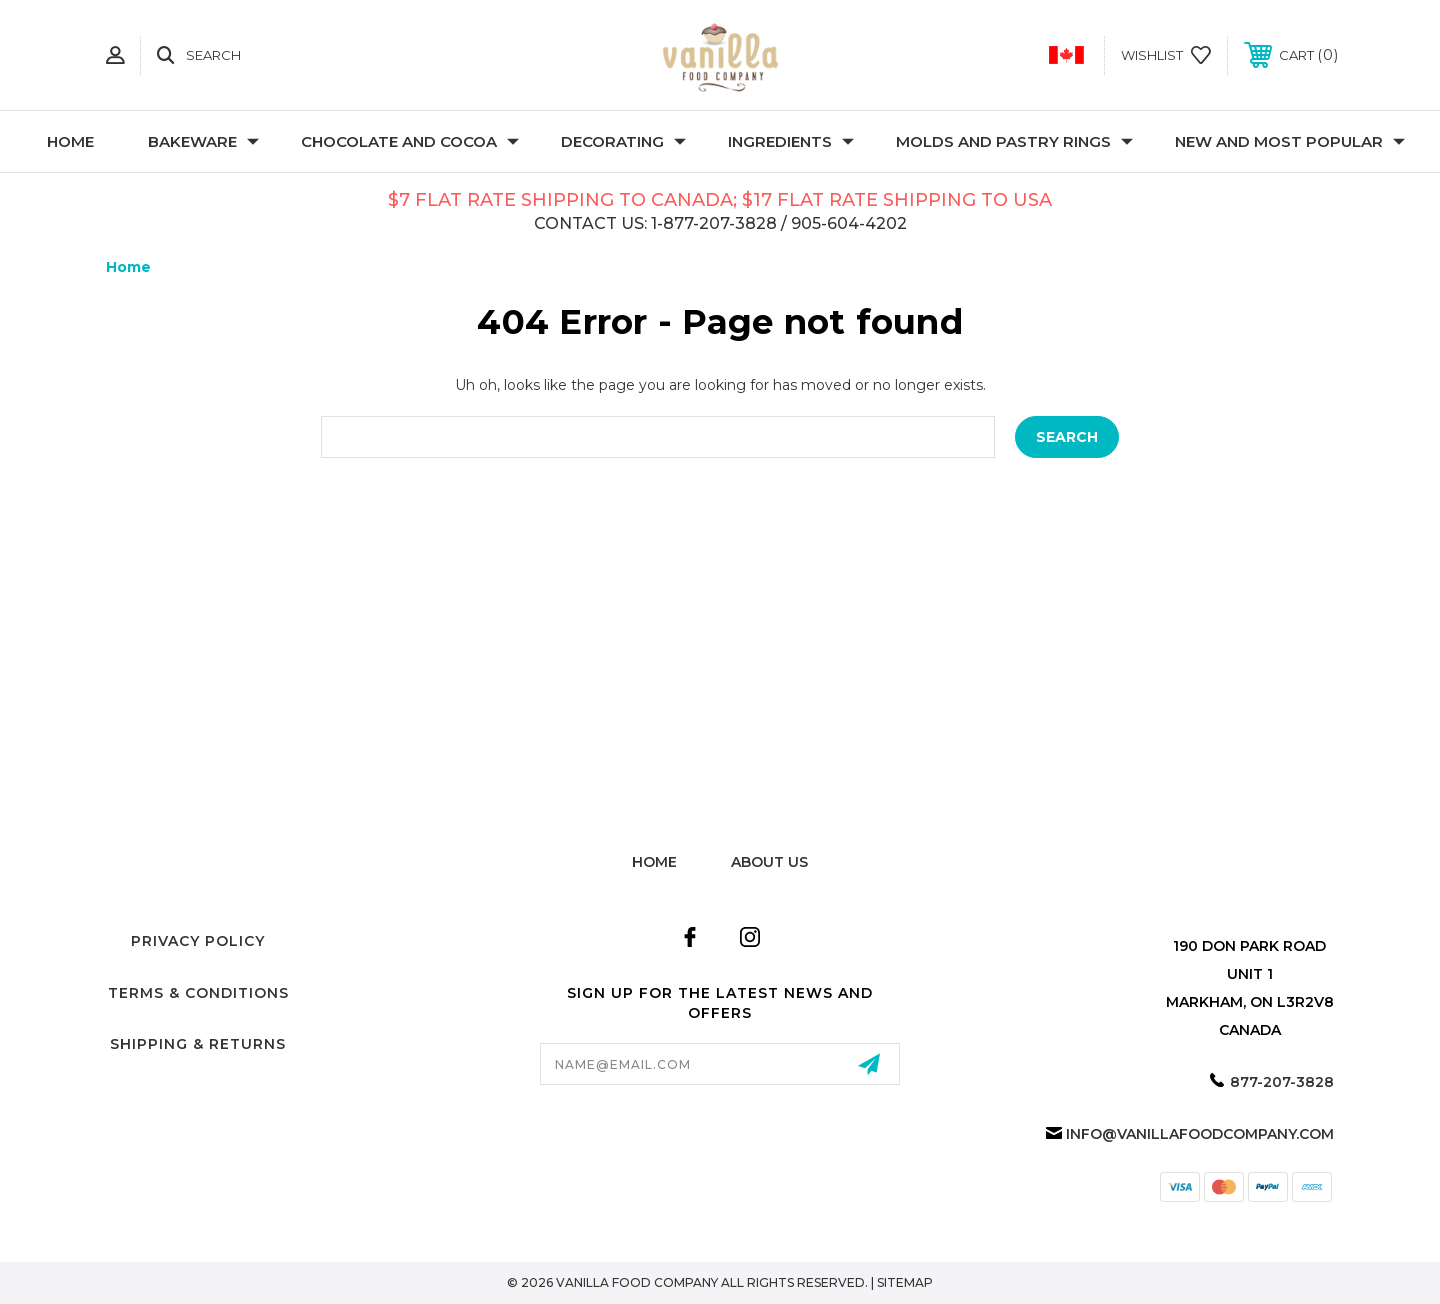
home (654, 862)
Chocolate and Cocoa (410, 141)
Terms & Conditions (198, 993)
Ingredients (791, 141)
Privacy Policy (198, 941)
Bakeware (203, 141)
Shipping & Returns (198, 1044)
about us (769, 862)
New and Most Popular (1290, 141)
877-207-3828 (1282, 1082)
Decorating (623, 141)
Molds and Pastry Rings (1014, 141)
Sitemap (905, 1282)
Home (70, 141)
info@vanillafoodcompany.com (1200, 1134)
